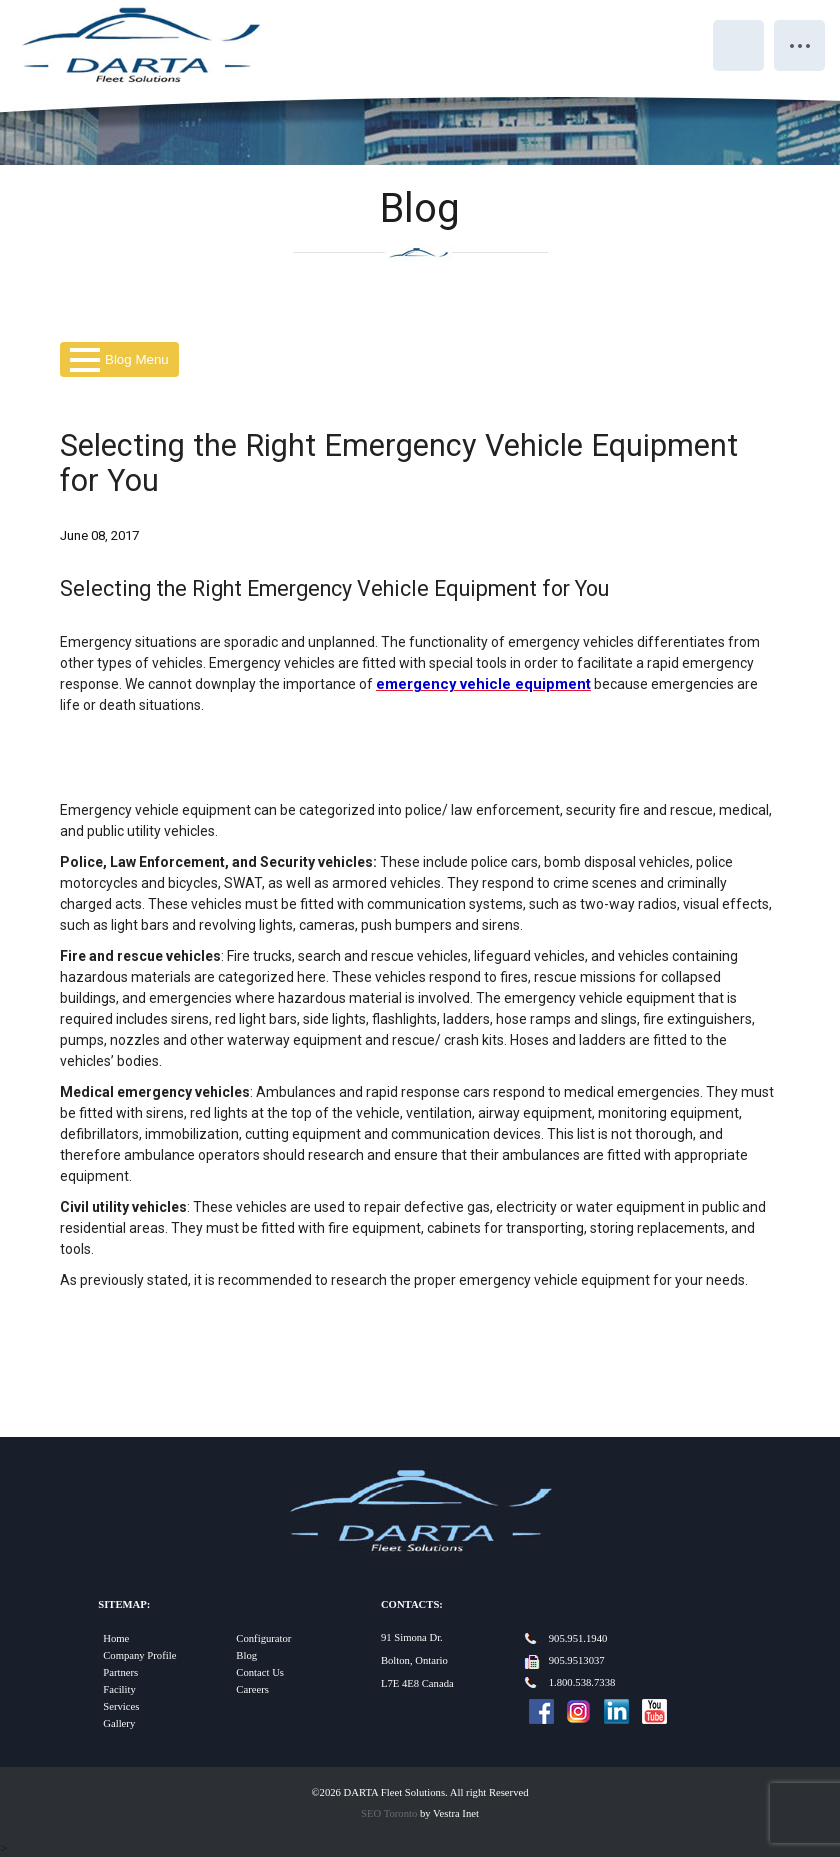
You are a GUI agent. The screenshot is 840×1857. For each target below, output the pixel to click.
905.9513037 (577, 1660)
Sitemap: (124, 1604)
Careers (252, 1689)
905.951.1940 (578, 1638)
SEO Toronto (389, 1813)
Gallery (119, 1723)
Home (116, 1638)
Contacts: (412, 1604)
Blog (246, 1655)
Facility (119, 1689)
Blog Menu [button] (119, 359)
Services (121, 1706)
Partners (120, 1672)
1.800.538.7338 (582, 1682)
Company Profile (139, 1655)
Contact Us (260, 1672)
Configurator (263, 1638)
